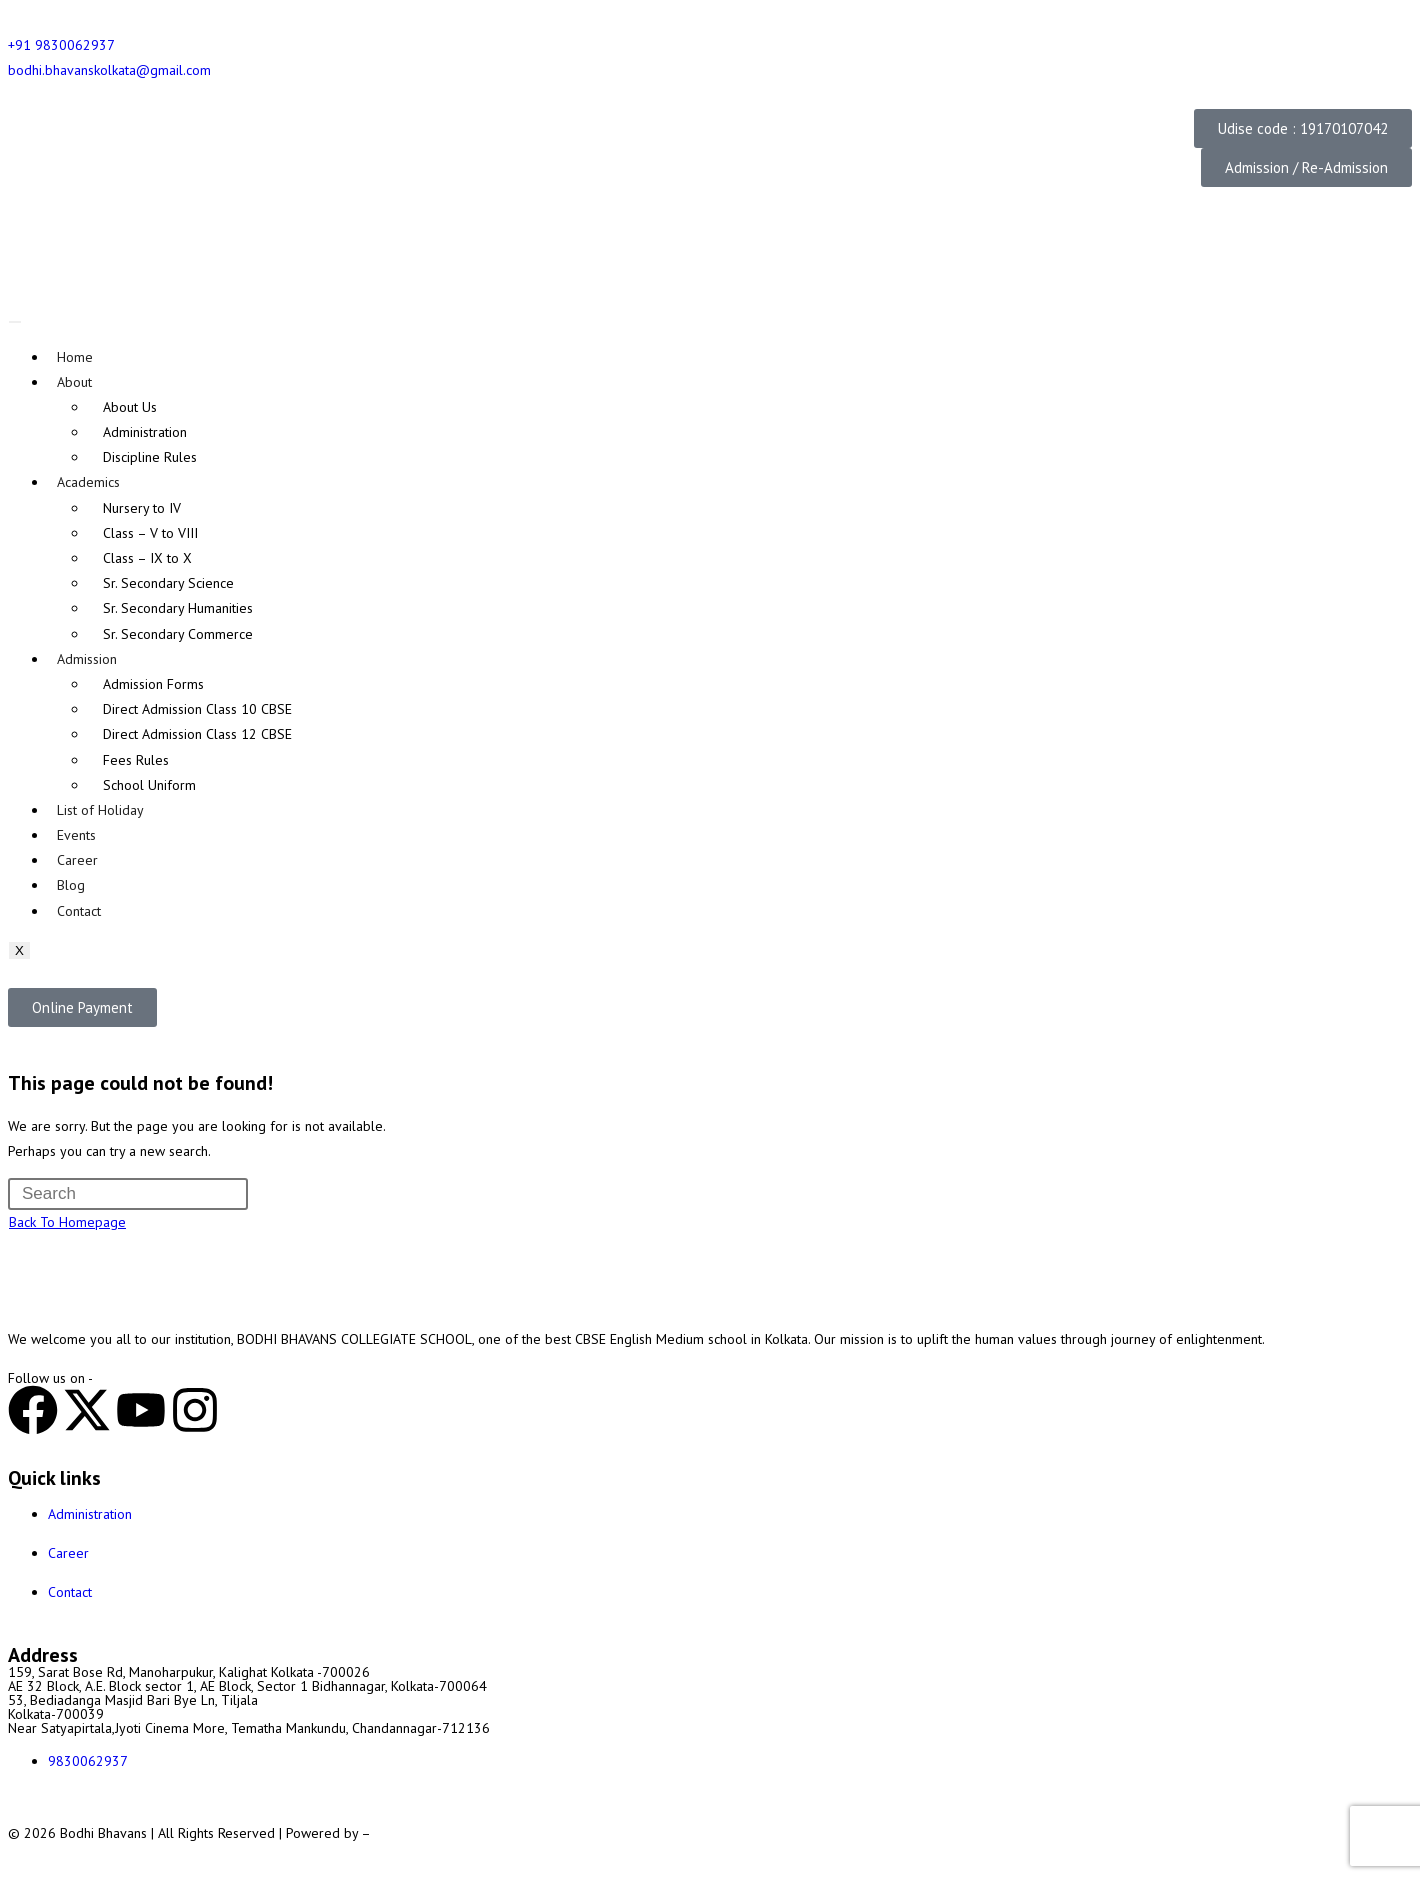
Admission (87, 659)
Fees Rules (136, 760)
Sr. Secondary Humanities (178, 608)
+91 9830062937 (61, 45)
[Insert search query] (128, 1194)
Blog (71, 885)
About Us (130, 407)
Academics (88, 482)
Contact (79, 911)
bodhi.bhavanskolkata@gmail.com (109, 70)
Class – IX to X (147, 558)
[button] (1303, 128)
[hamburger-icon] (15, 322)
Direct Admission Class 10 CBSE (197, 709)
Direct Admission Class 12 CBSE (197, 734)
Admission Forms (153, 684)
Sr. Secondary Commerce (178, 634)
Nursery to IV (142, 508)
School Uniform (149, 785)
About (74, 382)
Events (76, 835)
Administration (145, 432)
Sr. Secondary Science (168, 583)
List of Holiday (100, 810)
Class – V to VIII (150, 533)
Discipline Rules (150, 457)
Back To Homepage (67, 1222)
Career (77, 860)
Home (75, 357)
